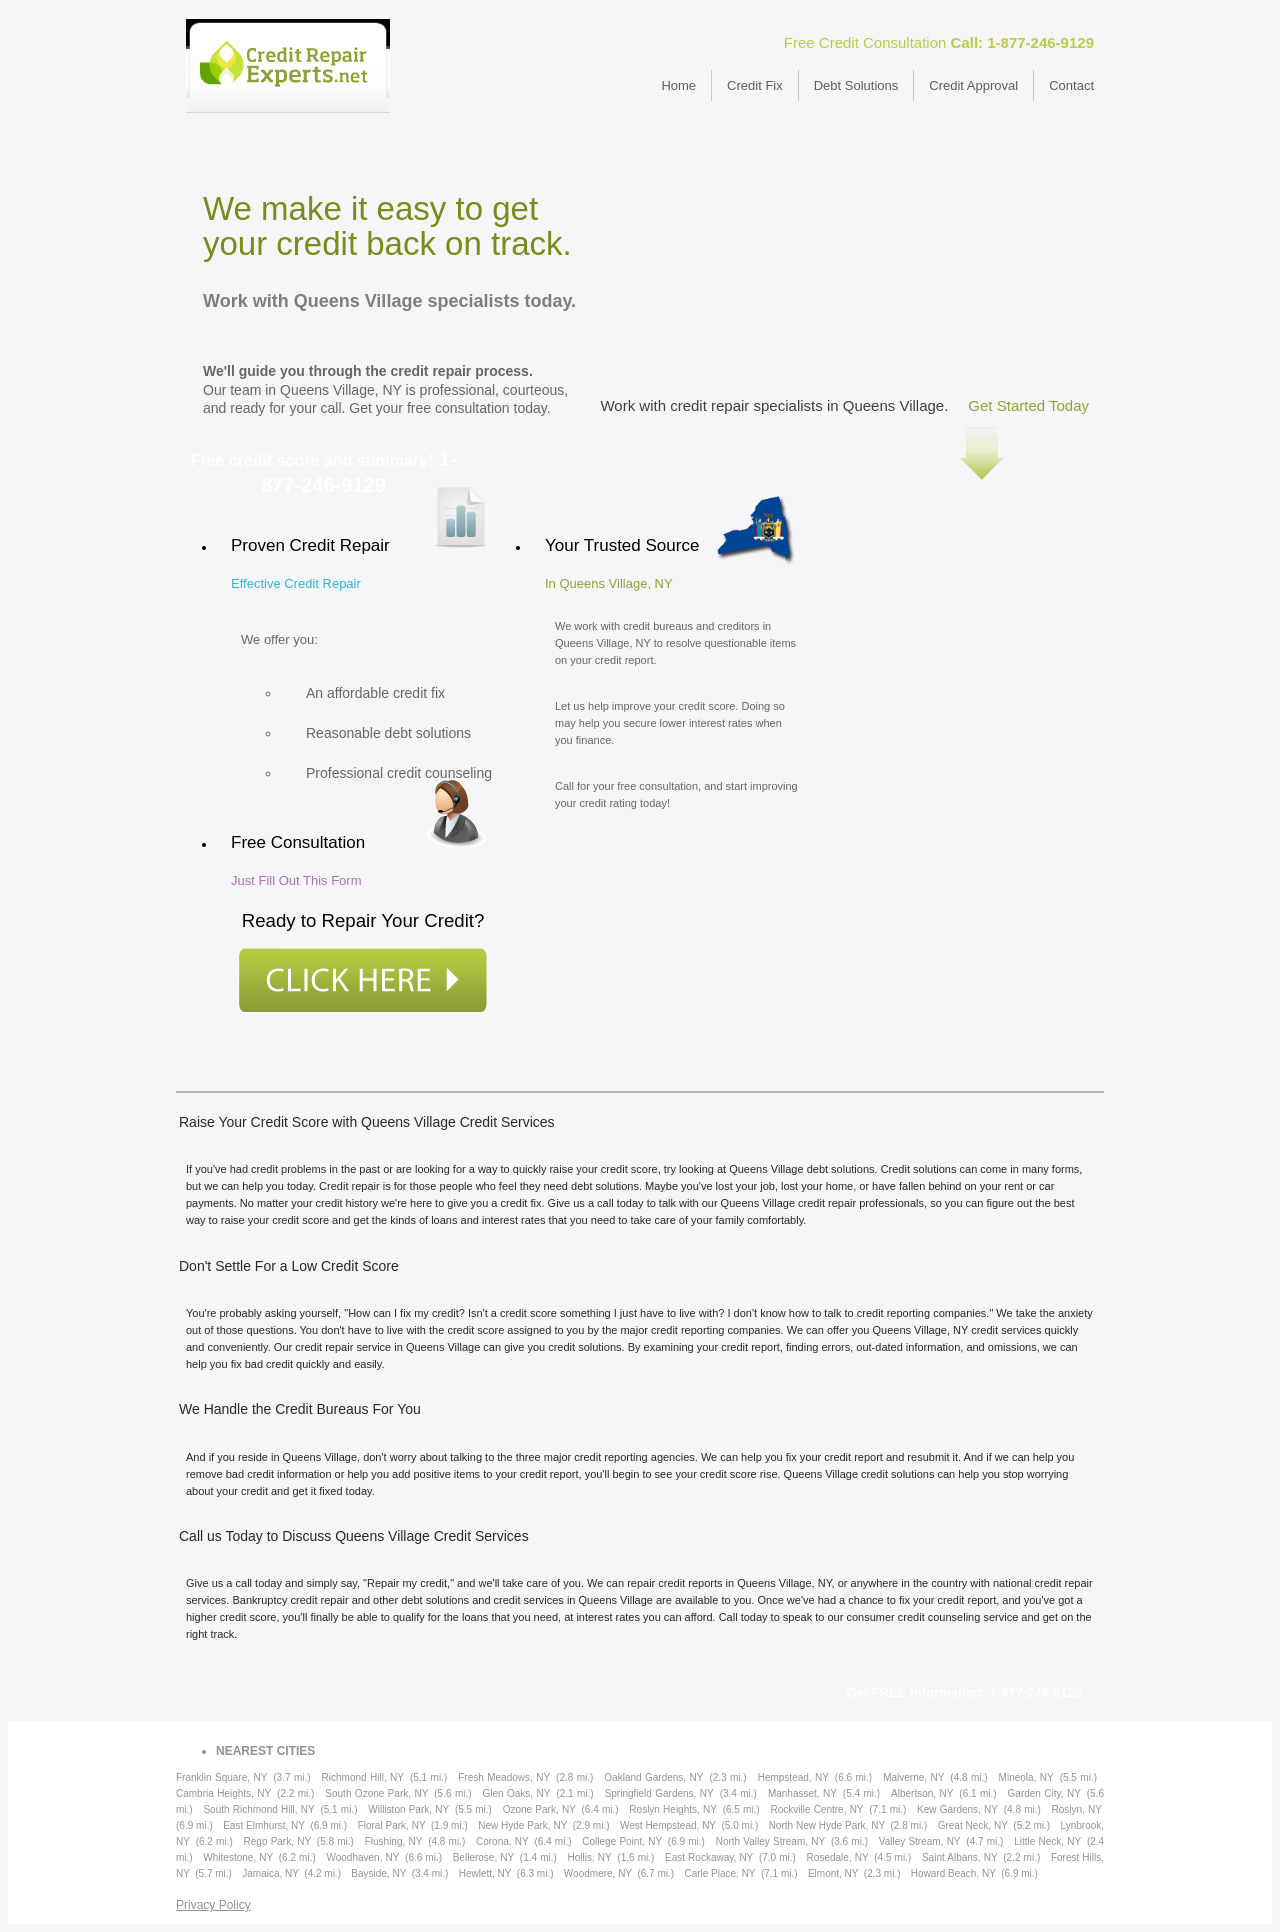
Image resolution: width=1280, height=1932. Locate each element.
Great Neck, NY (973, 1825)
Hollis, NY (589, 1857)
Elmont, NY (833, 1873)
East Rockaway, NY (709, 1857)
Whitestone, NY (238, 1857)
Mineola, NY (1026, 1777)
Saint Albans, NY (960, 1857)
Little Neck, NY (1047, 1841)
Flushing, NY (394, 1841)
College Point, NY (622, 1841)
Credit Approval (973, 85)
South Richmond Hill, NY (258, 1809)
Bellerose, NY (483, 1857)
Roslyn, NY (1077, 1809)
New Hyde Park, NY (522, 1825)
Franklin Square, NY (221, 1777)
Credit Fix (755, 85)
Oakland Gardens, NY (653, 1777)
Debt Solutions (856, 85)
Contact (1071, 85)
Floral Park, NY (392, 1825)
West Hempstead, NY (668, 1825)
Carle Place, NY (719, 1873)
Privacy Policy (213, 1905)
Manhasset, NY (802, 1793)
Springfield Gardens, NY (659, 1793)
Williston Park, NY (408, 1809)
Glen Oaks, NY (517, 1793)
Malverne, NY (913, 1777)
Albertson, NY (922, 1793)
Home (678, 85)
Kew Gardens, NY (957, 1809)
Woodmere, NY (598, 1873)
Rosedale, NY (838, 1857)
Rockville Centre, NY (816, 1809)
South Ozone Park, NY (376, 1793)
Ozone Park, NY (539, 1809)
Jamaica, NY (270, 1873)
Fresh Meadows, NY (504, 1777)
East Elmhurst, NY (264, 1825)
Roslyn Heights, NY (673, 1809)
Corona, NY (502, 1841)
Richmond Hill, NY (363, 1777)
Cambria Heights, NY (223, 1793)
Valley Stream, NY (920, 1841)
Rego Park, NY (278, 1841)
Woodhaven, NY (362, 1857)
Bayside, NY (378, 1873)
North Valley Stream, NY (770, 1841)
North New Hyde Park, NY (827, 1825)
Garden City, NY (1044, 1793)
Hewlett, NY (485, 1873)
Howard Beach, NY (953, 1873)
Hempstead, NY (793, 1777)
